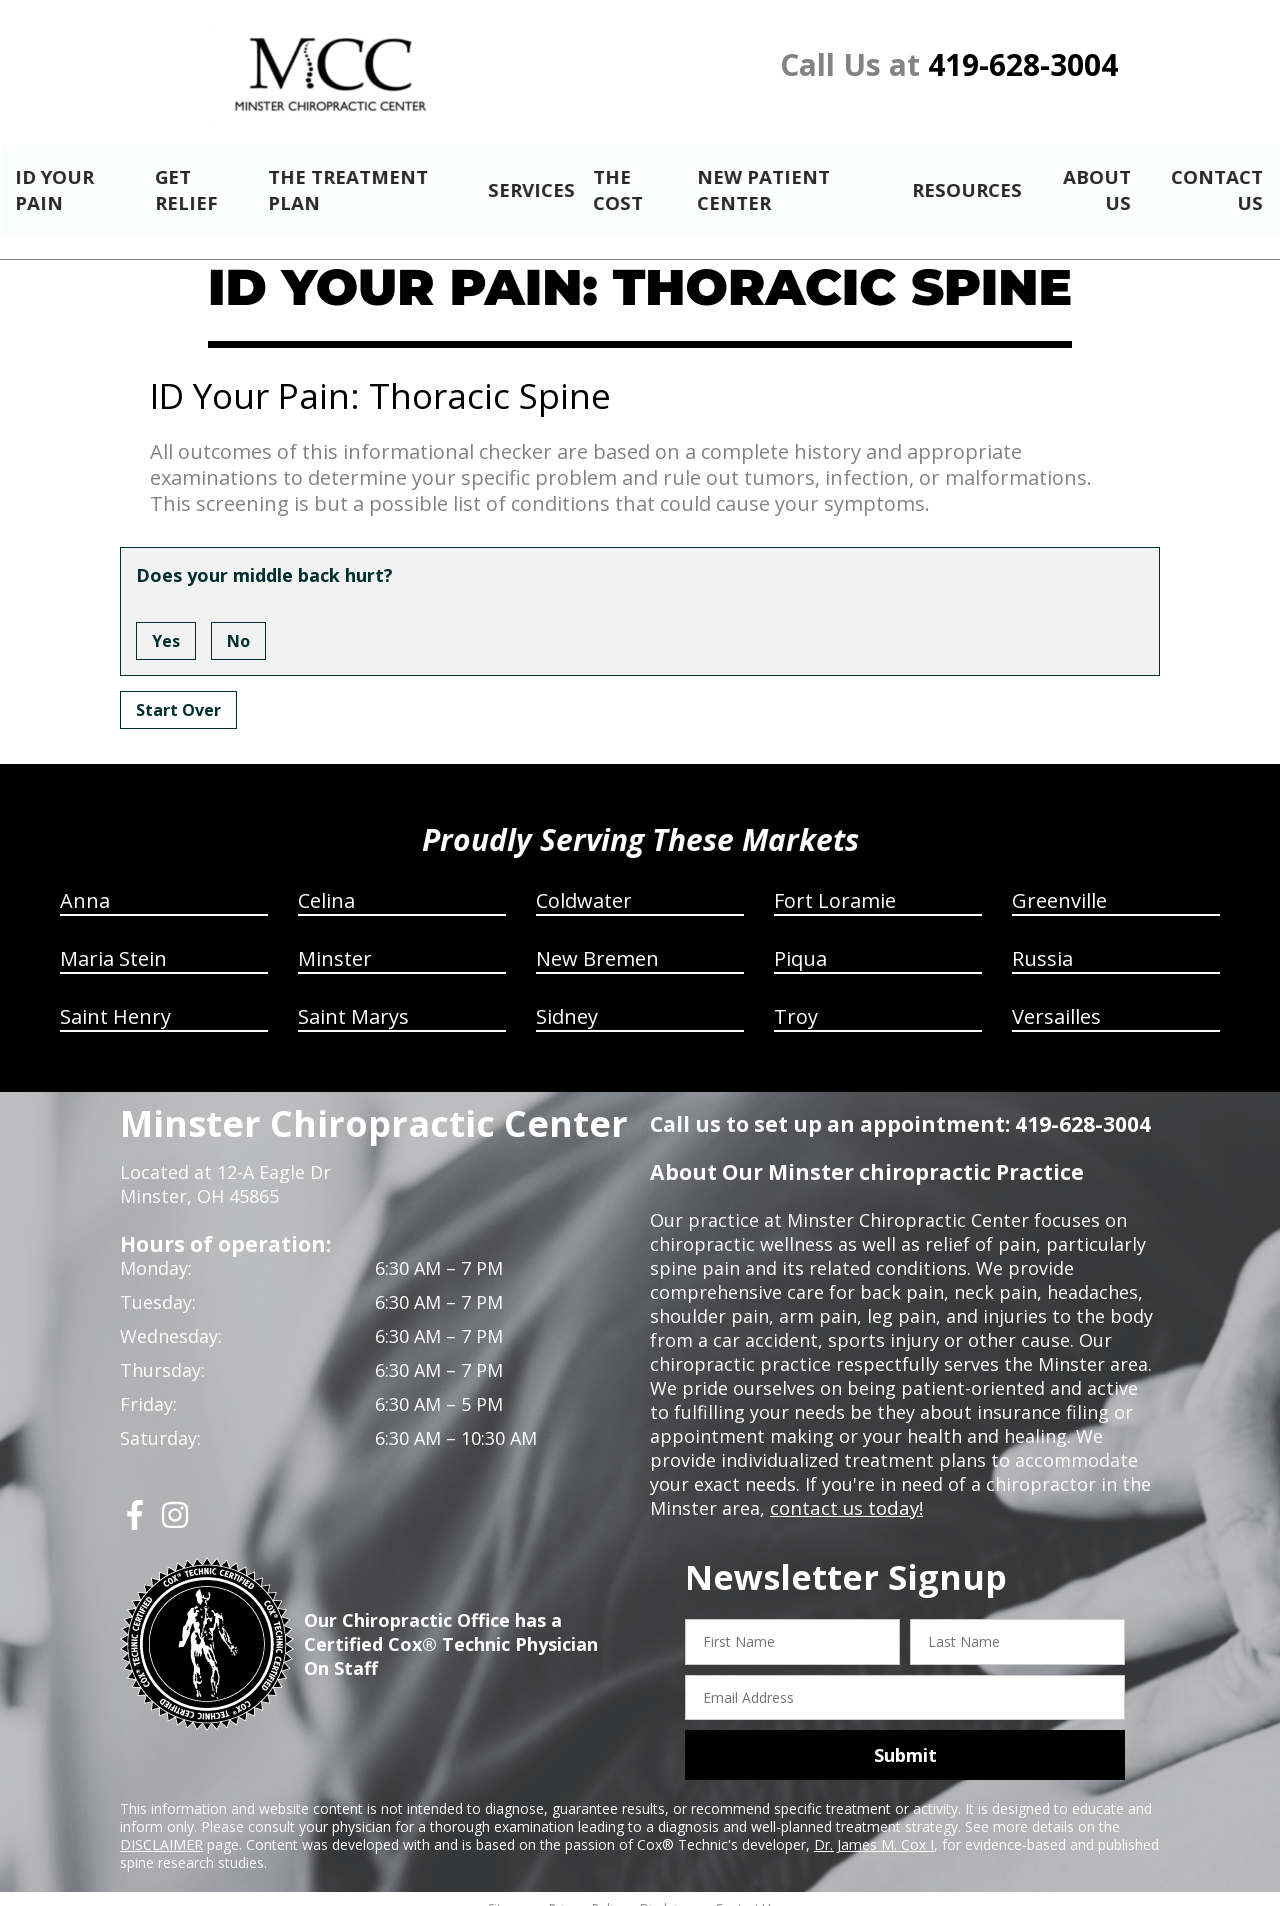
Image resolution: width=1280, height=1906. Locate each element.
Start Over (178, 693)
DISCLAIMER (161, 1827)
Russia (1042, 941)
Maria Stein (113, 941)
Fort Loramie (835, 883)
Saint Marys (353, 999)
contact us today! (844, 1491)
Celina (326, 883)
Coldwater (584, 883)
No (238, 624)
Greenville (1059, 883)
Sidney (567, 999)
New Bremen (597, 941)
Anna (85, 883)
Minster (335, 941)
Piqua (800, 941)
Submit (905, 1738)
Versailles (1056, 999)
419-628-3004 (1023, 64)
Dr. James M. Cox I (874, 1827)
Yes (166, 624)
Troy (796, 999)
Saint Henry (115, 999)
